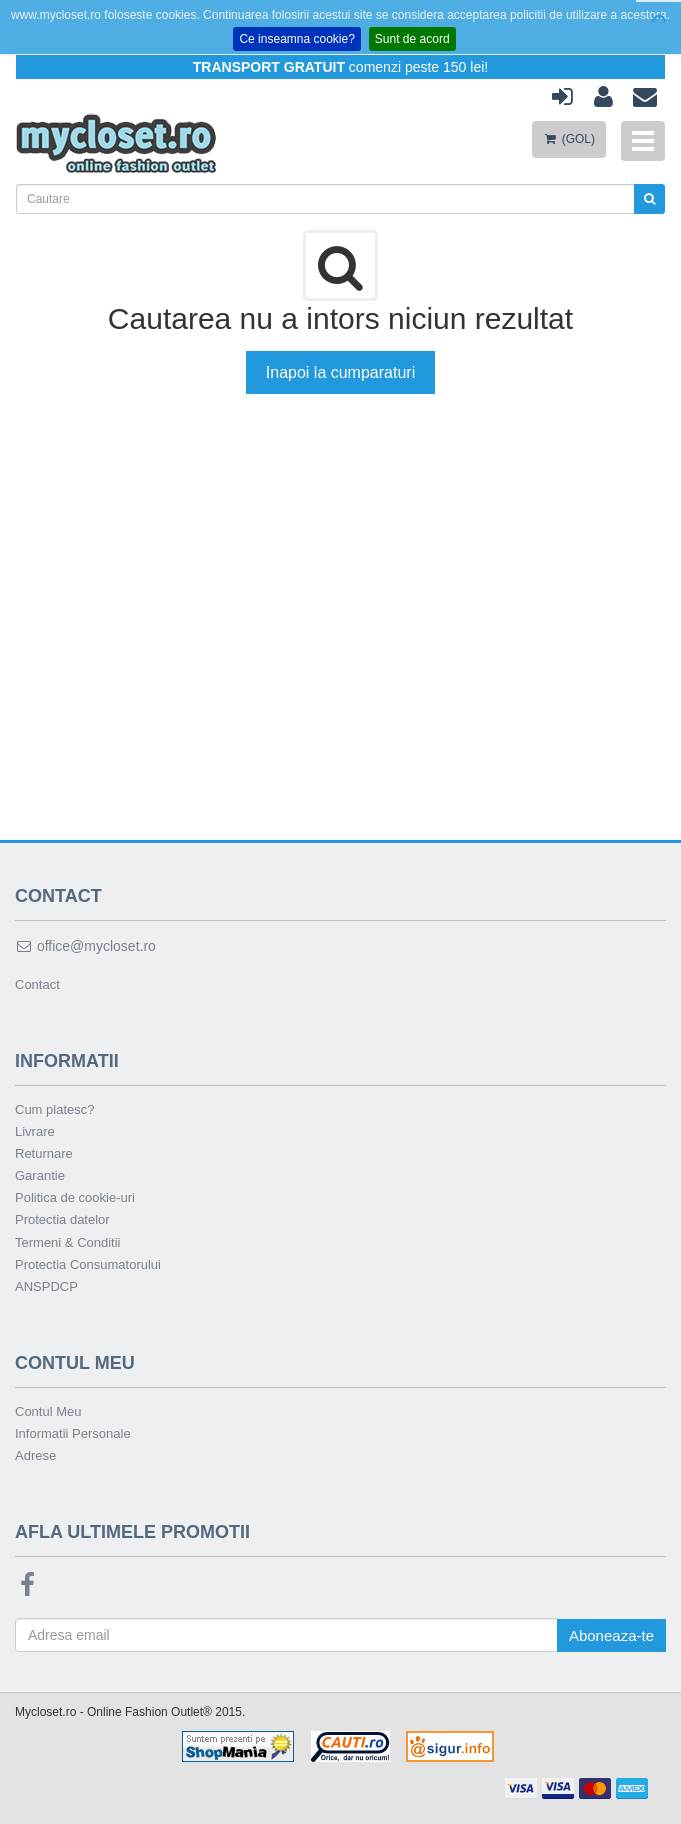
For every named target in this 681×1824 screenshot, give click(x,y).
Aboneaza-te (611, 1635)
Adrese (35, 1455)
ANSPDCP (46, 1286)
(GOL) (569, 139)
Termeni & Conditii (68, 1242)
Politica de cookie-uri (75, 1197)
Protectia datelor (62, 1219)
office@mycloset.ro (85, 946)
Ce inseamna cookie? (296, 39)
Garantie (40, 1175)
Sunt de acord (412, 39)
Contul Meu (48, 1411)
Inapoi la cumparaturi (340, 372)
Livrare (35, 1131)
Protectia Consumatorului (88, 1264)
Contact (37, 984)
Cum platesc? (54, 1109)
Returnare (44, 1153)
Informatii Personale (73, 1433)
